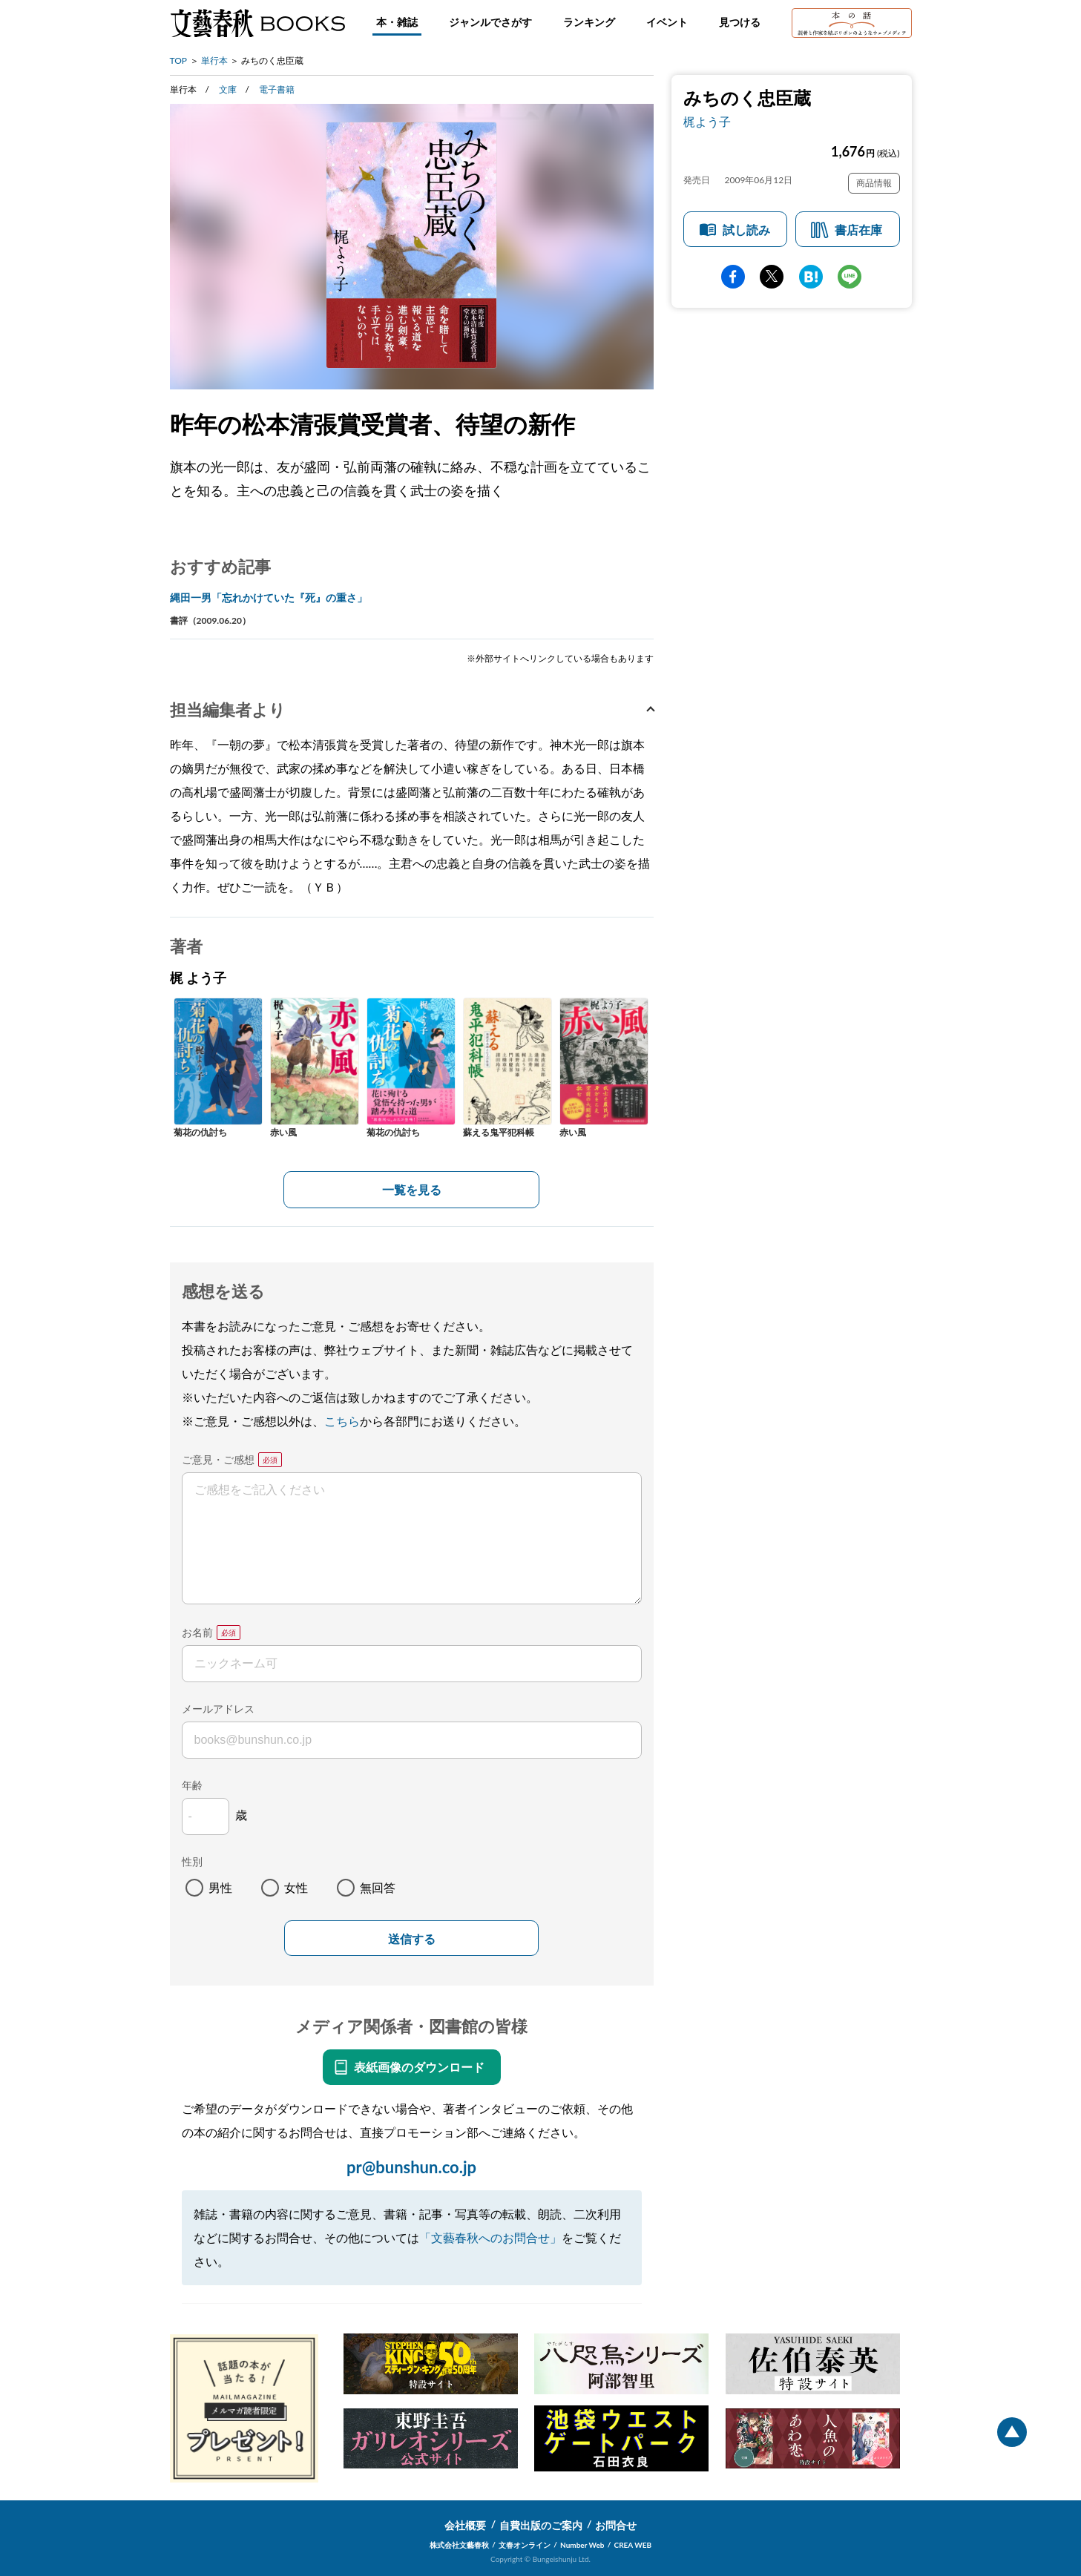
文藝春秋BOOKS (257, 23)
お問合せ (616, 2525)
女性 (296, 1887)
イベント (667, 22)
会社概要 (465, 2525)
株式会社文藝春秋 (459, 2544)
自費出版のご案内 (540, 2525)
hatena (811, 277)
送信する (412, 1939)
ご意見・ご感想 (218, 1459)
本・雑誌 (397, 22)
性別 (192, 1861)
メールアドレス (218, 1708)
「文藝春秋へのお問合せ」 (490, 2237)
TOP (179, 60)
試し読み (746, 230)
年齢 (192, 1785)
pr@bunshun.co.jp (411, 2167)
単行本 (214, 60)
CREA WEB (633, 2544)
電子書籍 (277, 89)
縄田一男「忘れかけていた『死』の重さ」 (268, 597)
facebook (733, 277)
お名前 (197, 1632)
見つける (739, 22)
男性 (220, 1887)
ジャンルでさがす (490, 22)
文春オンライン (525, 2544)
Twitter (771, 277)
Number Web (582, 2544)
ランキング (589, 22)
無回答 (377, 1887)
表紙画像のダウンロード (419, 2067)
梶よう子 (707, 121)
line (849, 277)
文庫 (228, 89)
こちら (342, 1421)
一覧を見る (411, 1189)
